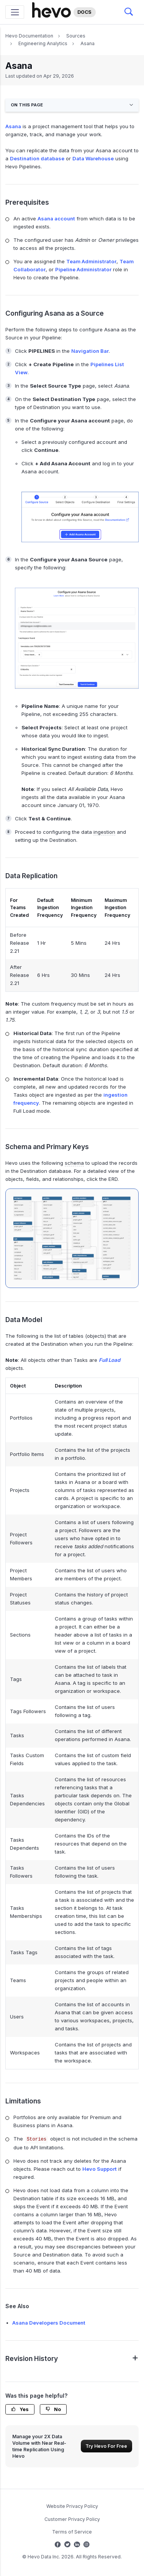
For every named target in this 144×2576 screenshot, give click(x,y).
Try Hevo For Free (106, 2446)
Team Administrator (91, 261)
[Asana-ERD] (72, 1238)
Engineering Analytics (42, 43)
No (53, 2409)
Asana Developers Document (48, 2323)
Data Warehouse (93, 158)
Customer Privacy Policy (72, 2519)
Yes (20, 2409)
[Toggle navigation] (14, 12)
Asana (87, 43)
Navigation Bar (90, 351)
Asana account (56, 218)
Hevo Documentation (29, 36)
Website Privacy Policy (72, 2506)
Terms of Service (72, 2532)
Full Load (109, 1360)
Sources (75, 36)
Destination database (37, 158)
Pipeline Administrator (83, 269)
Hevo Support (99, 2169)
